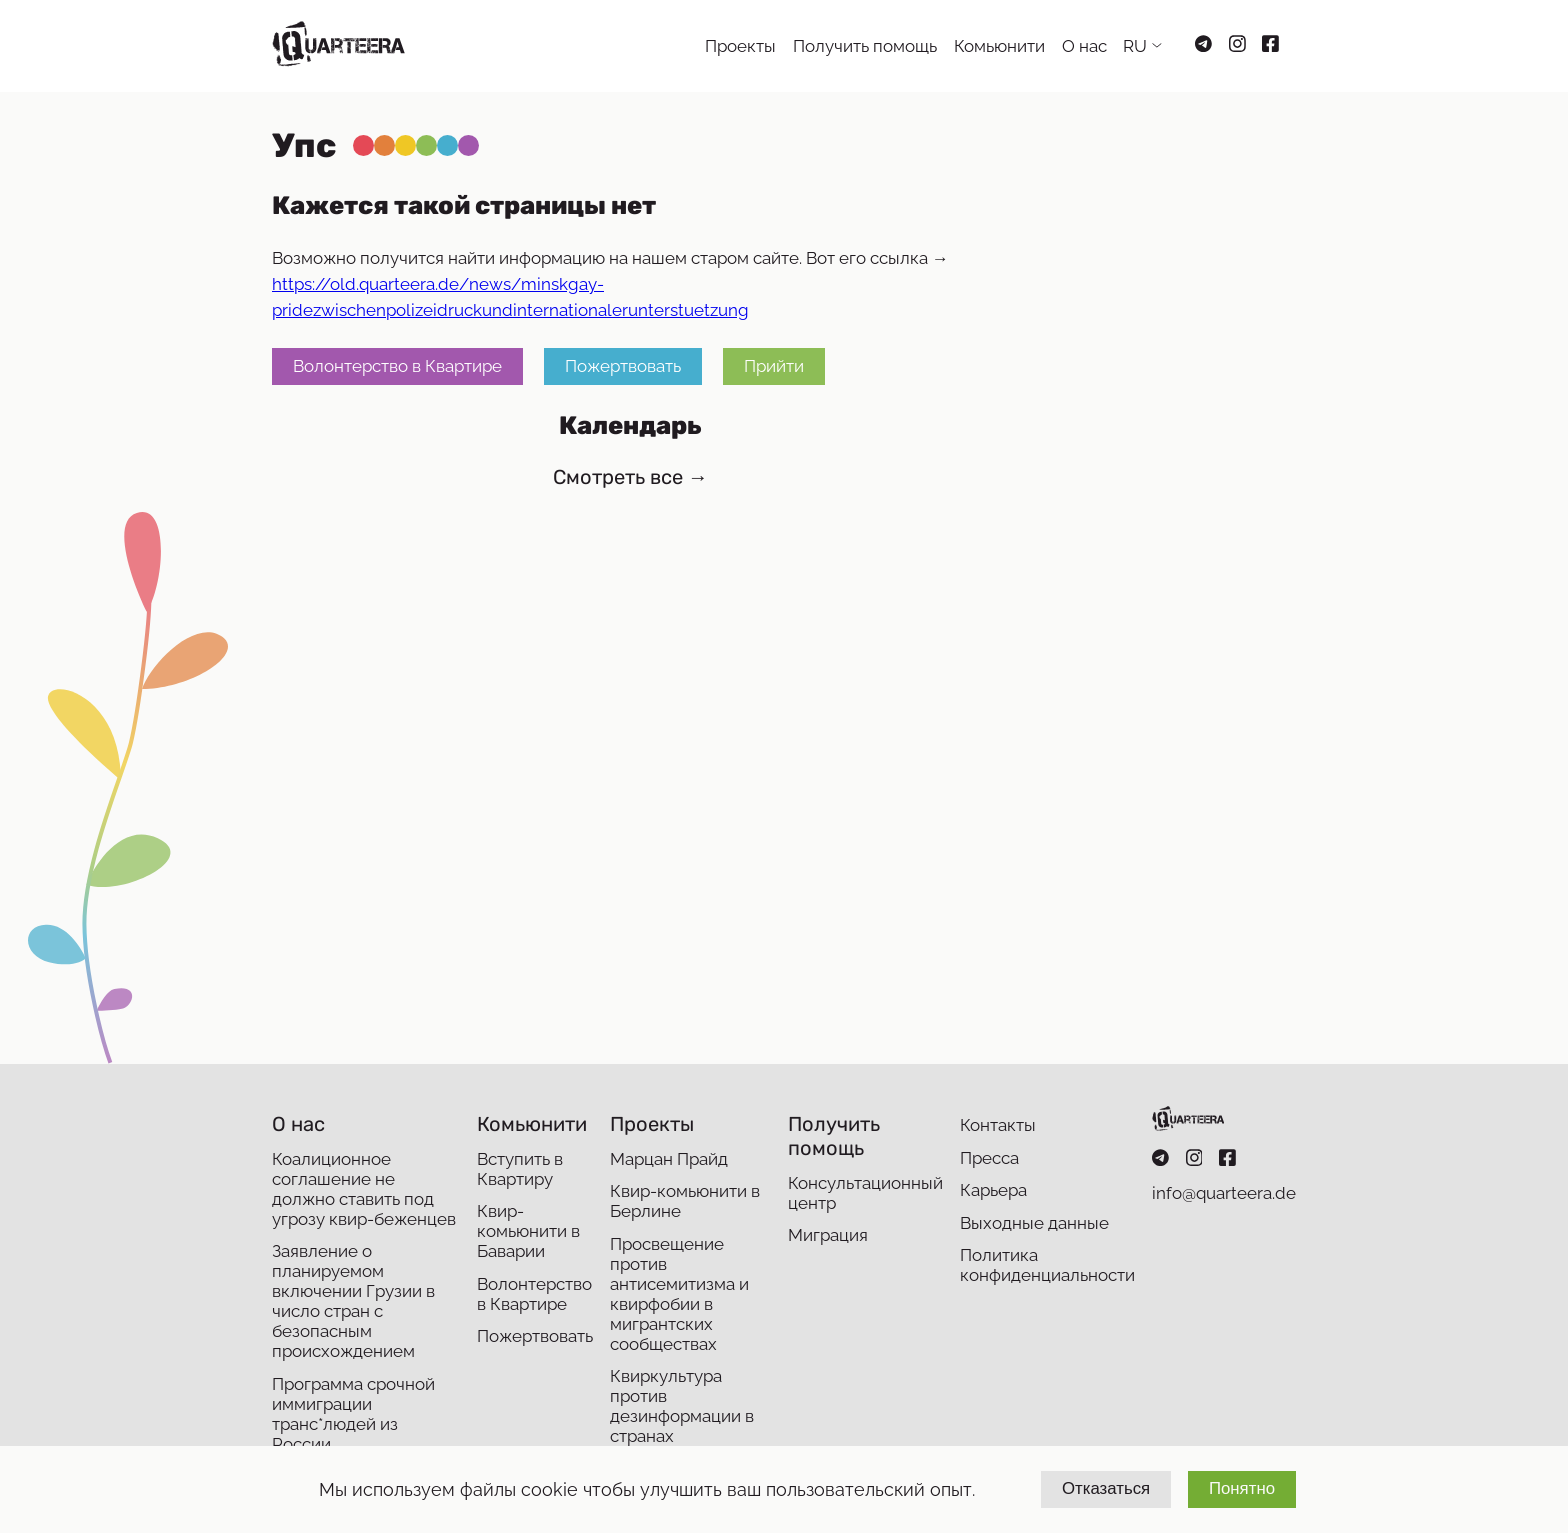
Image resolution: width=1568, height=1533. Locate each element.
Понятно (1242, 1488)
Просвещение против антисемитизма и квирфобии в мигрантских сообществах (679, 1294)
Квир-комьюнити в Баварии (528, 1231)
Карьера (993, 1190)
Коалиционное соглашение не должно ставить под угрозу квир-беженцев (364, 1189)
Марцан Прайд (669, 1159)
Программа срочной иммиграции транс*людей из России (353, 1414)
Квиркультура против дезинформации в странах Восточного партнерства (682, 1426)
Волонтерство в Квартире (397, 367)
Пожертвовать (623, 367)
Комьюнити (999, 46)
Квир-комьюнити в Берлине (685, 1201)
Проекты (740, 46)
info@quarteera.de (1224, 1193)
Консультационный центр (865, 1193)
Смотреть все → (630, 477)
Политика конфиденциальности (1047, 1265)
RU (1135, 46)
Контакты (998, 1125)
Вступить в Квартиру (520, 1169)
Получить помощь (865, 46)
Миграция (828, 1235)
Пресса (989, 1158)
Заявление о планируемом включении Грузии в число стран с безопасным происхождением (353, 1301)
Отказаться (1106, 1488)
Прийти (774, 367)
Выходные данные (1034, 1223)
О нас (1084, 46)
